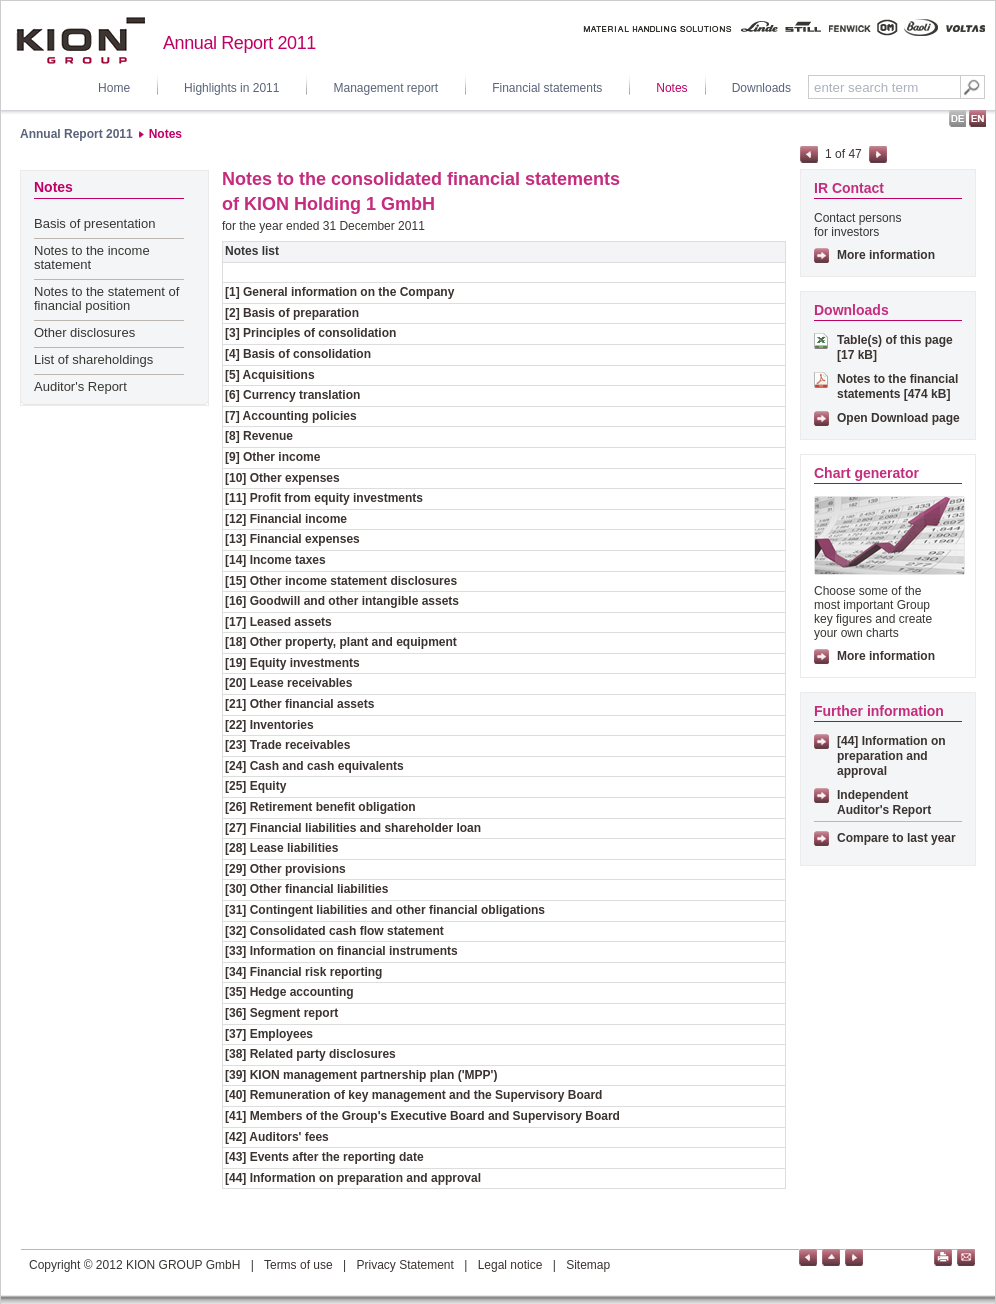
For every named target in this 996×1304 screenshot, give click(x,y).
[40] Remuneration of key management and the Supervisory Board (413, 1095)
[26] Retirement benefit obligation (320, 807)
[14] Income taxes (275, 560)
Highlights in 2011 (231, 88)
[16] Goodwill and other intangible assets (342, 601)
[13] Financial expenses (292, 539)
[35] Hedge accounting (289, 992)
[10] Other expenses (282, 478)
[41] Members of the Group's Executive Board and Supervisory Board (422, 1116)
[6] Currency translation (292, 395)
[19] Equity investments (292, 663)
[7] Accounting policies (291, 416)
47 (854, 154)
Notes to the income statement (92, 257)
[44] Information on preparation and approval (353, 1178)
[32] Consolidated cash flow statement (334, 931)
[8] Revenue (259, 436)
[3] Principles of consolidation (310, 333)
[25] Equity (255, 786)
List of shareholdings (93, 359)
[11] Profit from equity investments (324, 498)
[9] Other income (272, 457)
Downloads (761, 88)
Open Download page (898, 418)
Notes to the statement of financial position (106, 298)
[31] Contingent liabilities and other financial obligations (385, 910)
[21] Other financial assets (299, 704)
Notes (671, 88)
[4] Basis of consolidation (298, 354)
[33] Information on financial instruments (341, 951)
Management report (385, 88)
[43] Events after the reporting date (324, 1157)
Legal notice (510, 1265)
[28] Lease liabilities (281, 848)
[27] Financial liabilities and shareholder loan (353, 828)
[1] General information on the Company (339, 292)
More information (886, 255)
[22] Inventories (269, 725)
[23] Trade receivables (287, 745)
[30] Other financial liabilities (306, 889)
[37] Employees (269, 1034)
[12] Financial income (286, 519)
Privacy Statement (404, 1265)
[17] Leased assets (278, 622)
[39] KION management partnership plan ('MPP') (361, 1075)
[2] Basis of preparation (292, 313)
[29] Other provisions (285, 869)
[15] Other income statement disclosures (341, 581)
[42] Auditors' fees (277, 1137)
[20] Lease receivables (288, 683)
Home (114, 88)
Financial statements (547, 88)
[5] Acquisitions (270, 375)
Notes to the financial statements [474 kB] (897, 386)
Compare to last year (896, 838)
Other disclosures (84, 332)
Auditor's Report (80, 386)
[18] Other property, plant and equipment (341, 642)
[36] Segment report (281, 1013)
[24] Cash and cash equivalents (314, 766)
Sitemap (588, 1265)
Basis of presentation (94, 223)
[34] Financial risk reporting (303, 972)
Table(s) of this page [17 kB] (895, 347)
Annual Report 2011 (76, 134)
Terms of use (298, 1265)
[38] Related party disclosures (310, 1054)
